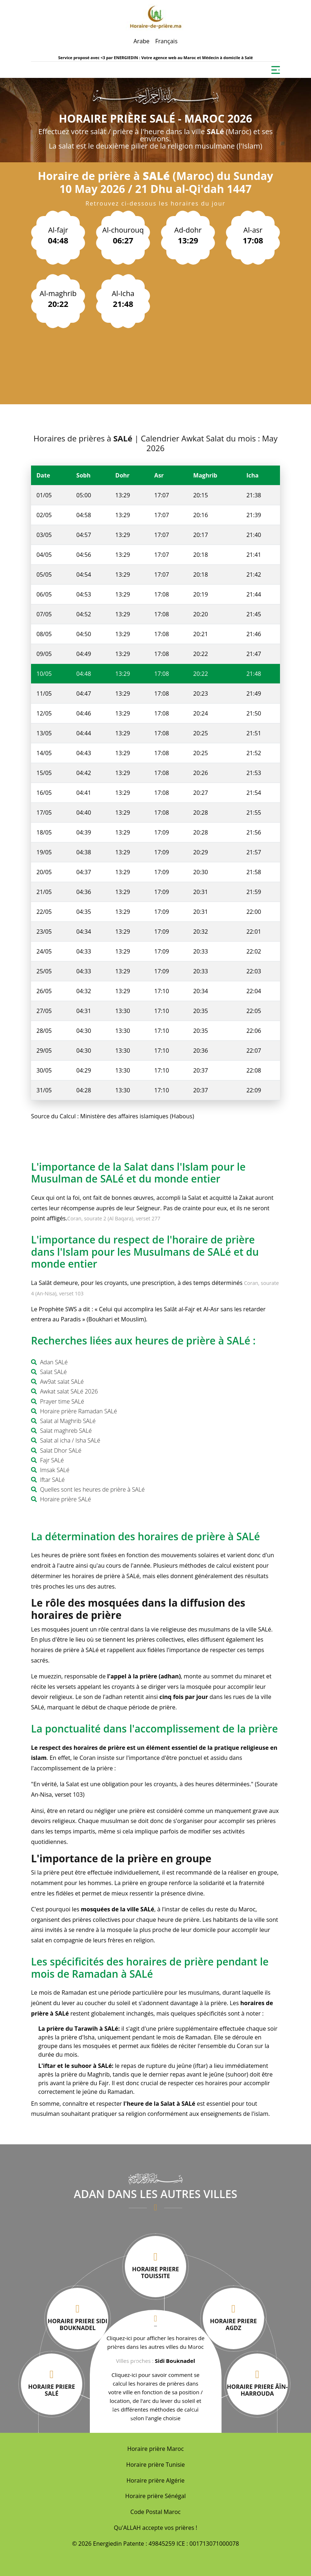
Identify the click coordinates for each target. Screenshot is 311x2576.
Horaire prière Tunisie (155, 2465)
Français (166, 41)
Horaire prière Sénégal (155, 2496)
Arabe (141, 41)
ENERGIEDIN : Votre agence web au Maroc (155, 57)
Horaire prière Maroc (155, 2449)
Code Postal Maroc (155, 2512)
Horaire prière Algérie (156, 2480)
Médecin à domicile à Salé (227, 57)
